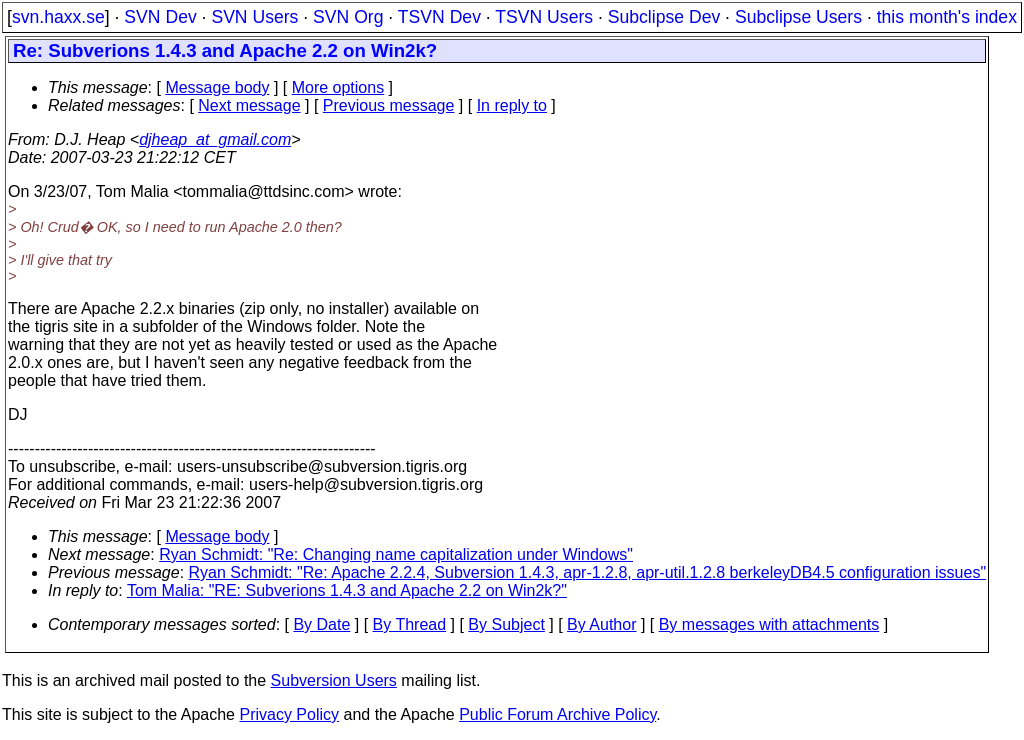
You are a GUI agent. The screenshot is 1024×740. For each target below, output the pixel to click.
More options (338, 87)
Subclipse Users (798, 17)
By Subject (506, 624)
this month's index (947, 17)
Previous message (389, 105)
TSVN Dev (439, 17)
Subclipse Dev (664, 17)
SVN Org (348, 17)
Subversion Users (334, 680)
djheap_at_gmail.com (215, 139)
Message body (217, 87)
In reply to (512, 105)
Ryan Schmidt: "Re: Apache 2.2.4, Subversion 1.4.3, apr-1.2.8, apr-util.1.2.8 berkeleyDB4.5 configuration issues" (588, 572)
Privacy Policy (289, 714)
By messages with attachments (769, 624)
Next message (249, 105)
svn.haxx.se (58, 17)
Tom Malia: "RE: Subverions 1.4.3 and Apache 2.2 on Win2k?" (347, 590)
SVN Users (254, 17)
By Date (321, 624)
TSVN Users (544, 17)
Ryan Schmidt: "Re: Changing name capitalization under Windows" (396, 554)
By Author (601, 624)
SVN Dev (160, 17)
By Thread (410, 624)
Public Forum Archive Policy (557, 714)
